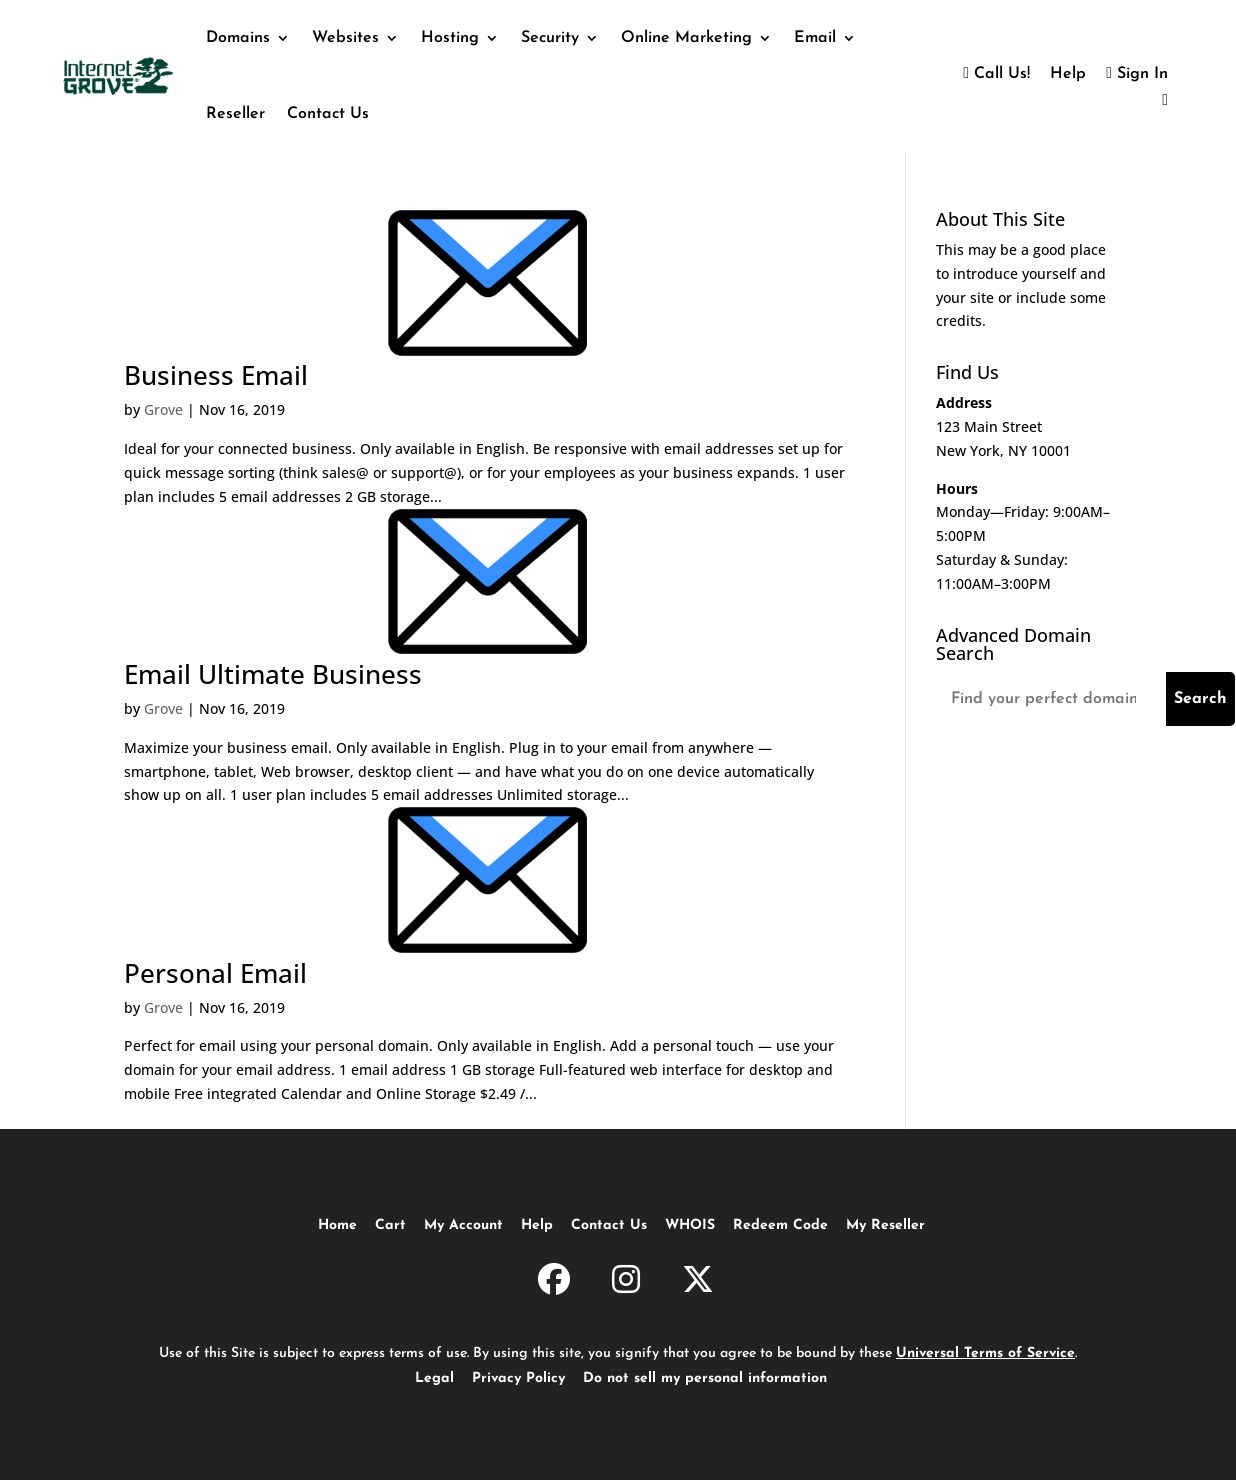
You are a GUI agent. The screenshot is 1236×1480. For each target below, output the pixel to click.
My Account (463, 1225)
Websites (345, 38)
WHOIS (690, 1225)
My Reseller (885, 1225)
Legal (434, 1378)
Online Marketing (686, 38)
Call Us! (996, 74)
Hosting (450, 38)
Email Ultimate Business (273, 674)
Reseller (235, 114)
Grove (163, 409)
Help (1068, 74)
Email (815, 38)
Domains (238, 38)
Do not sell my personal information (705, 1378)
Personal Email (215, 973)
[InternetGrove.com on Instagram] (626, 1283)
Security (550, 38)
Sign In (1137, 74)
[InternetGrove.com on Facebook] (554, 1283)
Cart (390, 1225)
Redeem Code (780, 1225)
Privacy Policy (518, 1378)
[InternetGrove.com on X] (698, 1283)
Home (337, 1225)
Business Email (216, 375)
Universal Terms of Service (985, 1353)
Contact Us (328, 114)
